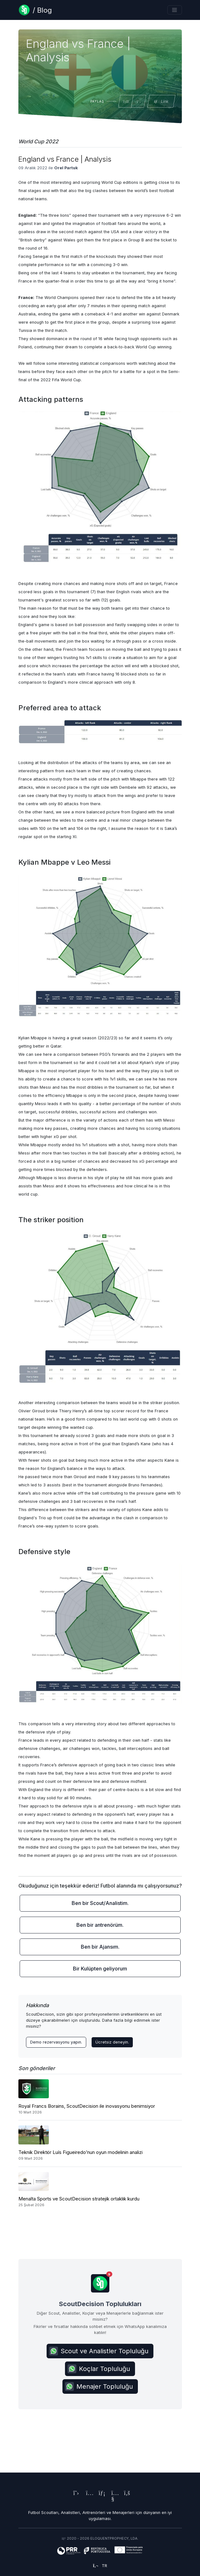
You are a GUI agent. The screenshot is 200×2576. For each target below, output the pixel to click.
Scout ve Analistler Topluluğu (98, 2351)
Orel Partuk (66, 167)
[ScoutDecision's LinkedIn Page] (100, 2493)
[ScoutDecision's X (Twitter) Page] (74, 2493)
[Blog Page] (35, 10)
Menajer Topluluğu (99, 2386)
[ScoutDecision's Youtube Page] (112, 2499)
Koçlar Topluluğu (99, 2368)
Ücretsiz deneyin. (112, 2042)
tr (100, 2565)
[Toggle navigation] (174, 10)
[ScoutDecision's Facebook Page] (125, 2493)
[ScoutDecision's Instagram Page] (87, 2493)
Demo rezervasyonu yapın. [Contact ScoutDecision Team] (56, 2042)
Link (161, 101)
